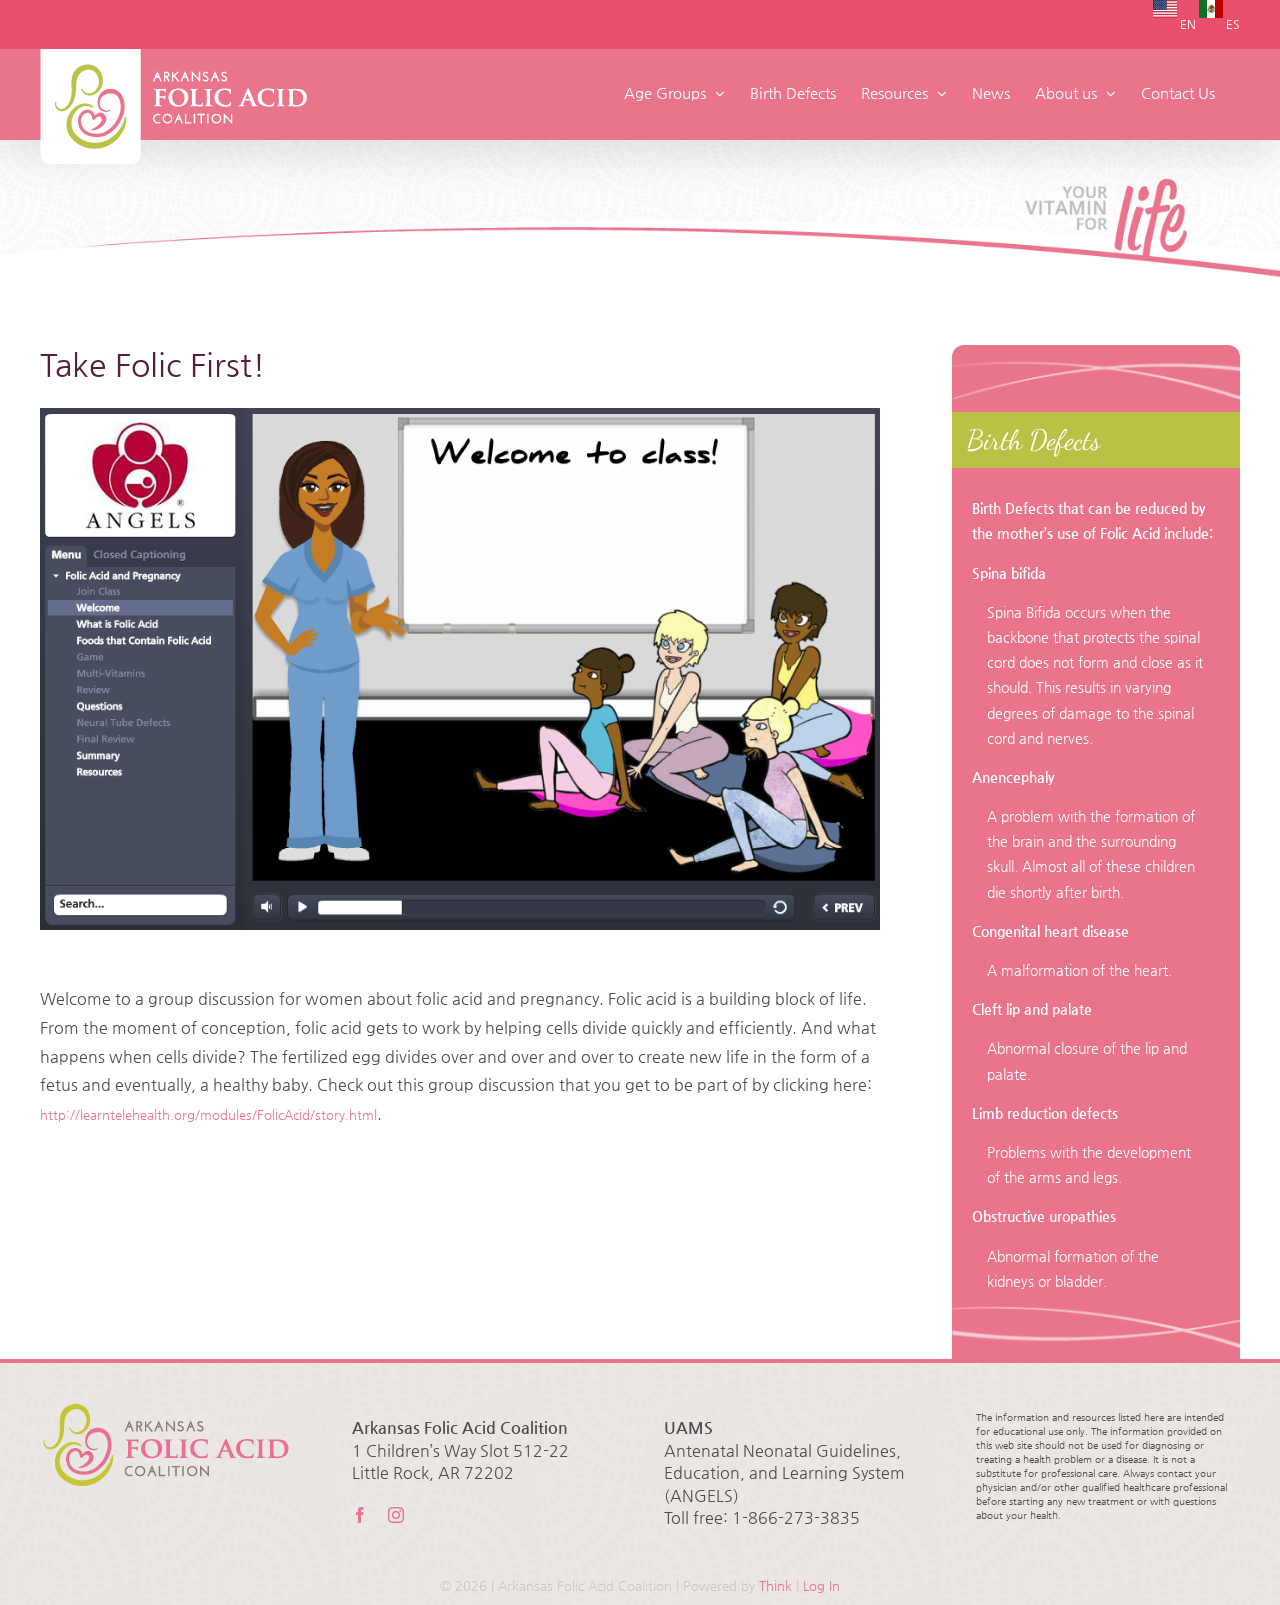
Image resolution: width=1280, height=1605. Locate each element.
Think (775, 1585)
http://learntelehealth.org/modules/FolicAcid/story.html (208, 1114)
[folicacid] (460, 669)
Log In (821, 1585)
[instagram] (396, 1515)
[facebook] (360, 1515)
